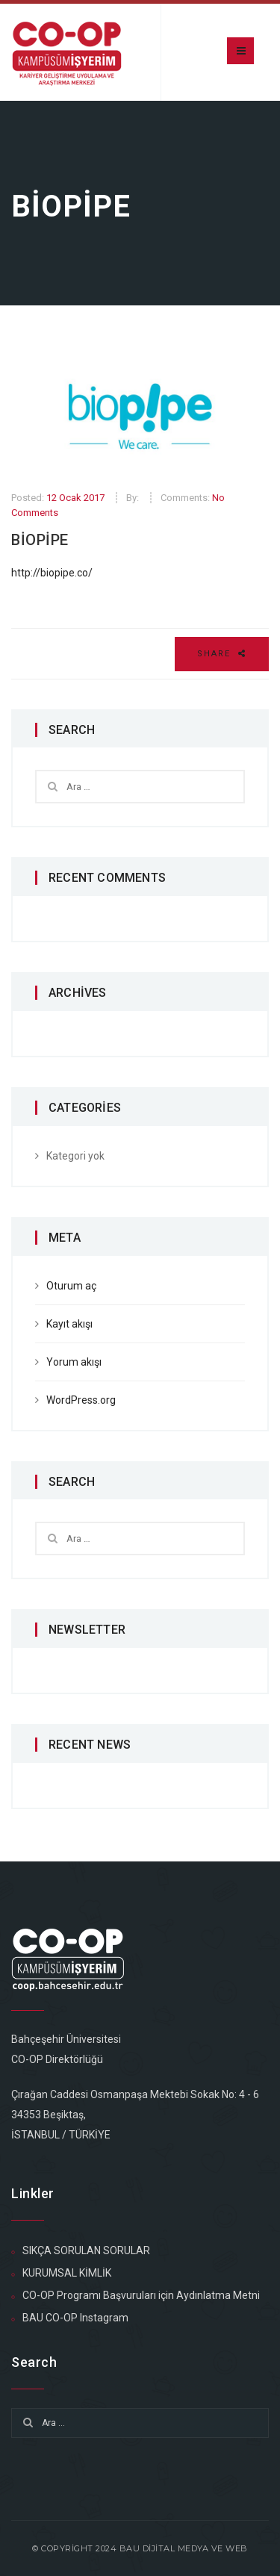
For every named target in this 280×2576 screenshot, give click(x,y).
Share (221, 654)
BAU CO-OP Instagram (75, 2318)
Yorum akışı (74, 1362)
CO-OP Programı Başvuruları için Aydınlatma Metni (141, 2295)
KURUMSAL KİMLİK (66, 2273)
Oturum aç (71, 1286)
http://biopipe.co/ (52, 573)
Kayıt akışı (69, 1324)
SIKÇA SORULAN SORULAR (86, 2250)
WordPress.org (81, 1400)
